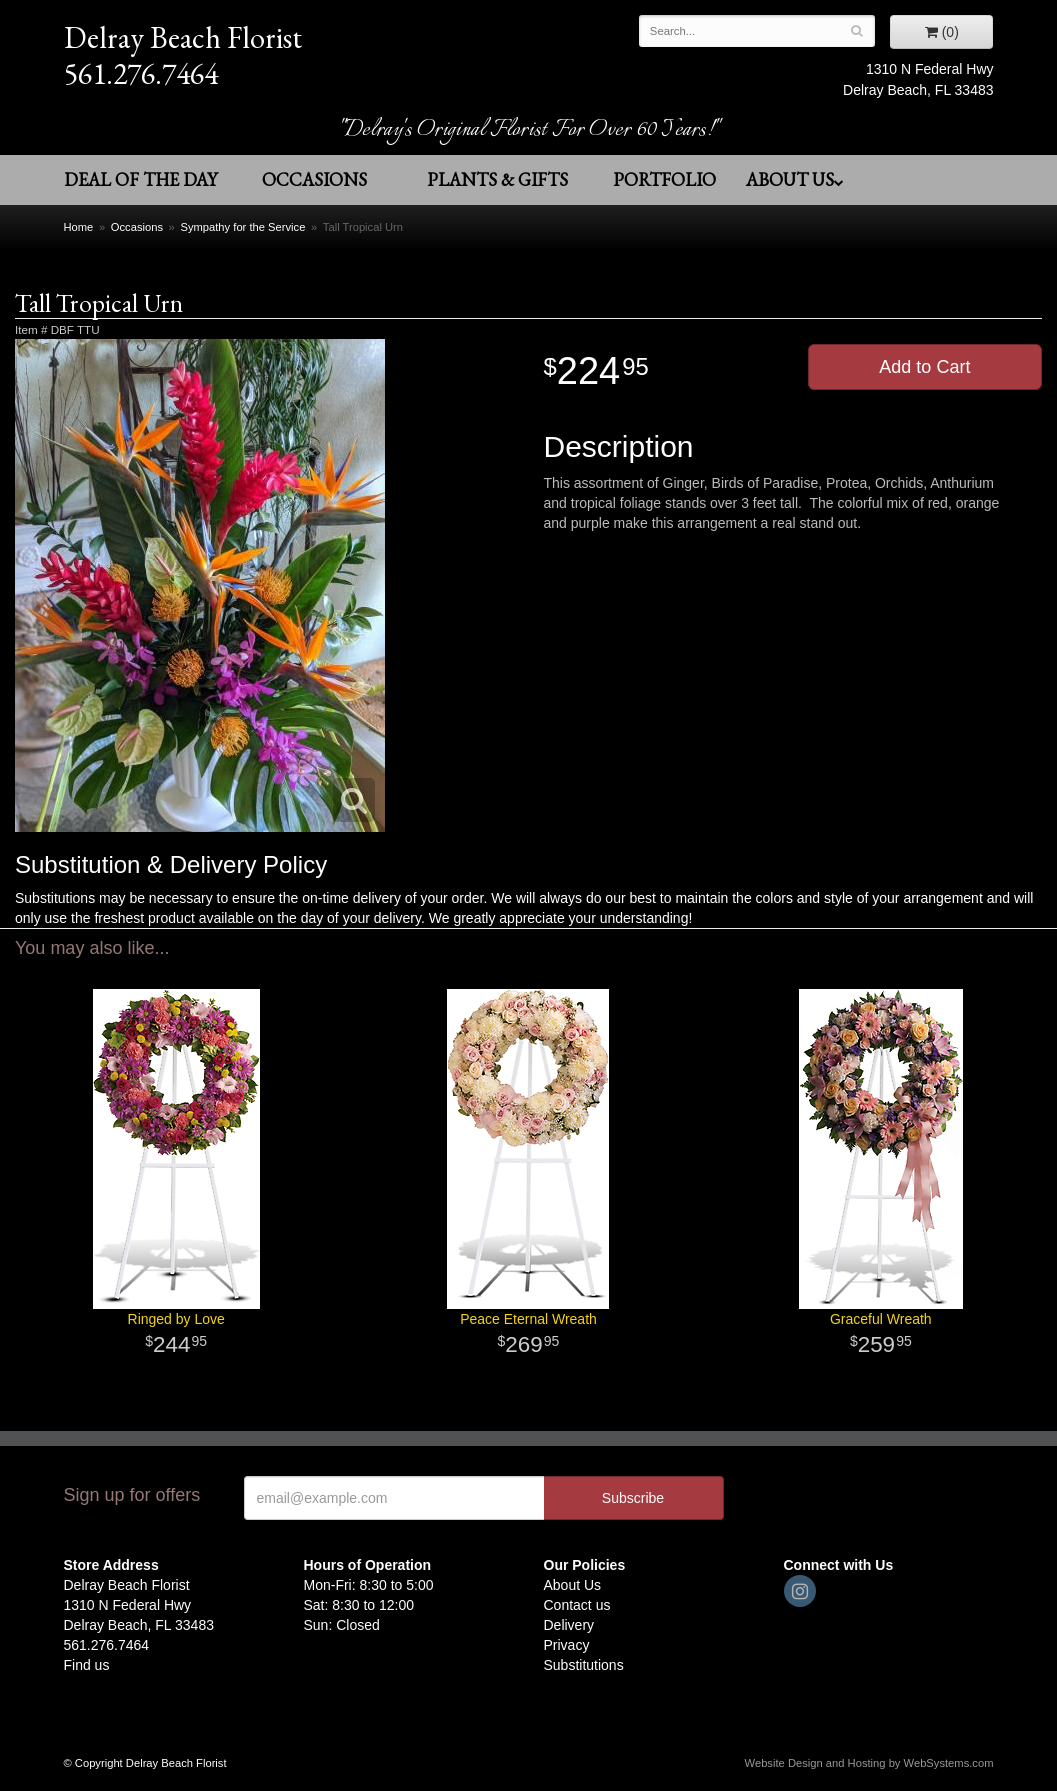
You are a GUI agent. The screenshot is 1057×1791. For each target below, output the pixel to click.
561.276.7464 (141, 74)
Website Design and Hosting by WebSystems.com (869, 1763)
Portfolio (664, 179)
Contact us (577, 1605)
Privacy (567, 1645)
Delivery (569, 1625)
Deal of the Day (140, 179)
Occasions (314, 179)
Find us (87, 1665)
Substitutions (584, 1665)
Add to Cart (924, 367)
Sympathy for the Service (242, 227)
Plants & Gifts (497, 179)
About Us (795, 179)
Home (79, 227)
